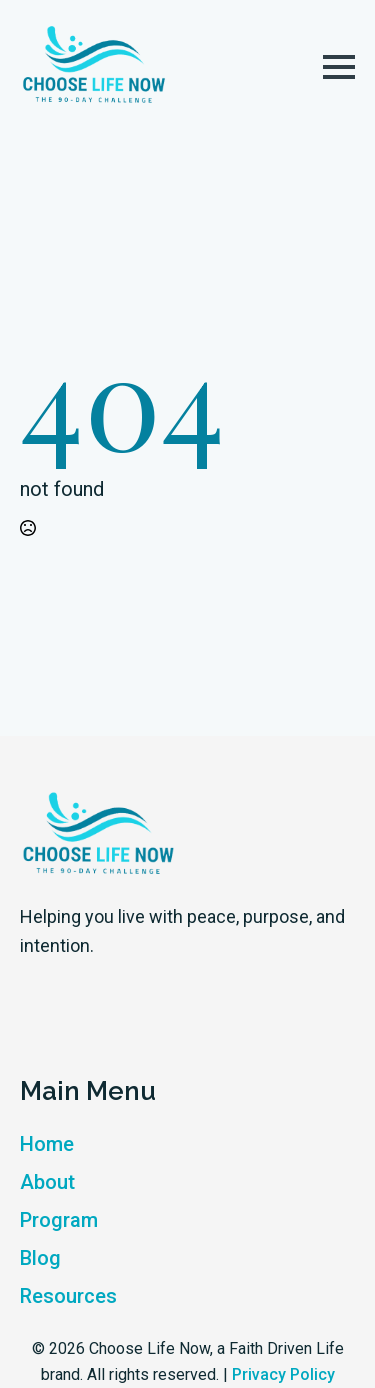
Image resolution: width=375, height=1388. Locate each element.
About (47, 1182)
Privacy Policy (283, 1374)
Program (59, 1220)
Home (47, 1144)
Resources (68, 1296)
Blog (40, 1258)
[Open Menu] (339, 67)
